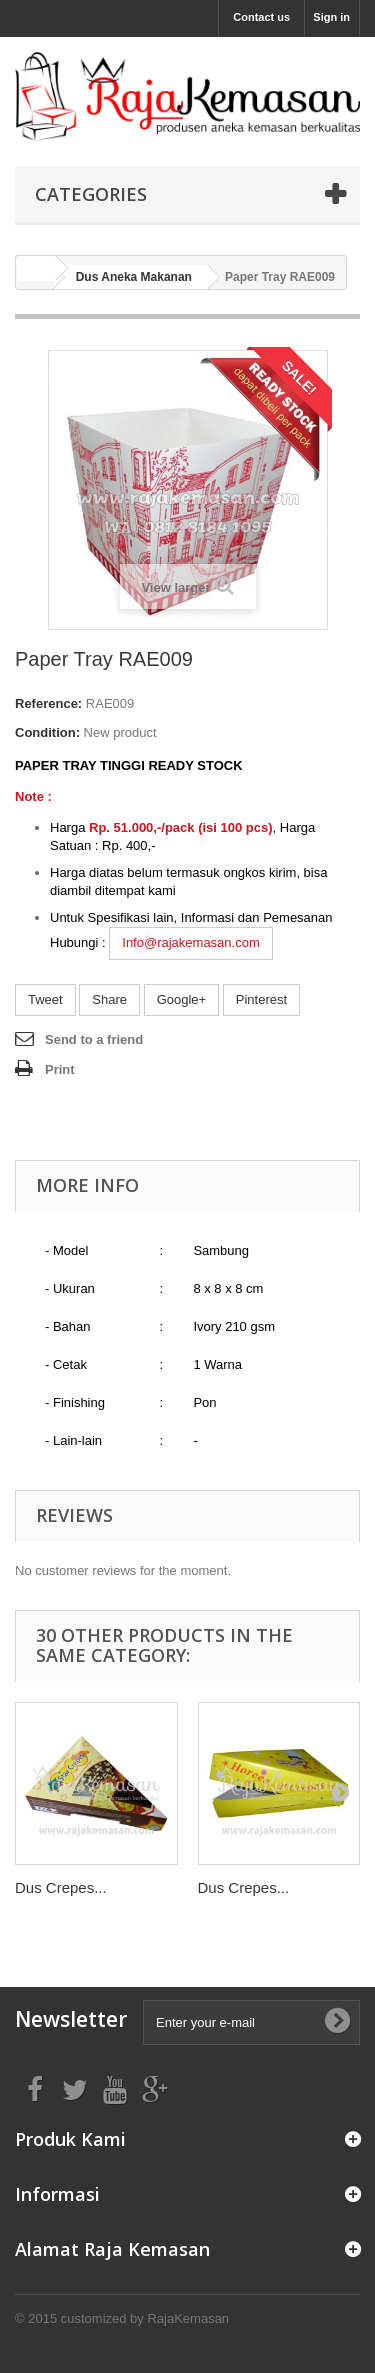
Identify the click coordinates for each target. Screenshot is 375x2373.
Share (109, 999)
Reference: (48, 703)
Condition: (47, 732)
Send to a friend (94, 1039)
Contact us (261, 17)
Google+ (182, 999)
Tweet (45, 999)
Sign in (331, 17)
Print (60, 1069)
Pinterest (261, 999)
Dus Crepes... (61, 1887)
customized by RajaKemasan (145, 2318)
